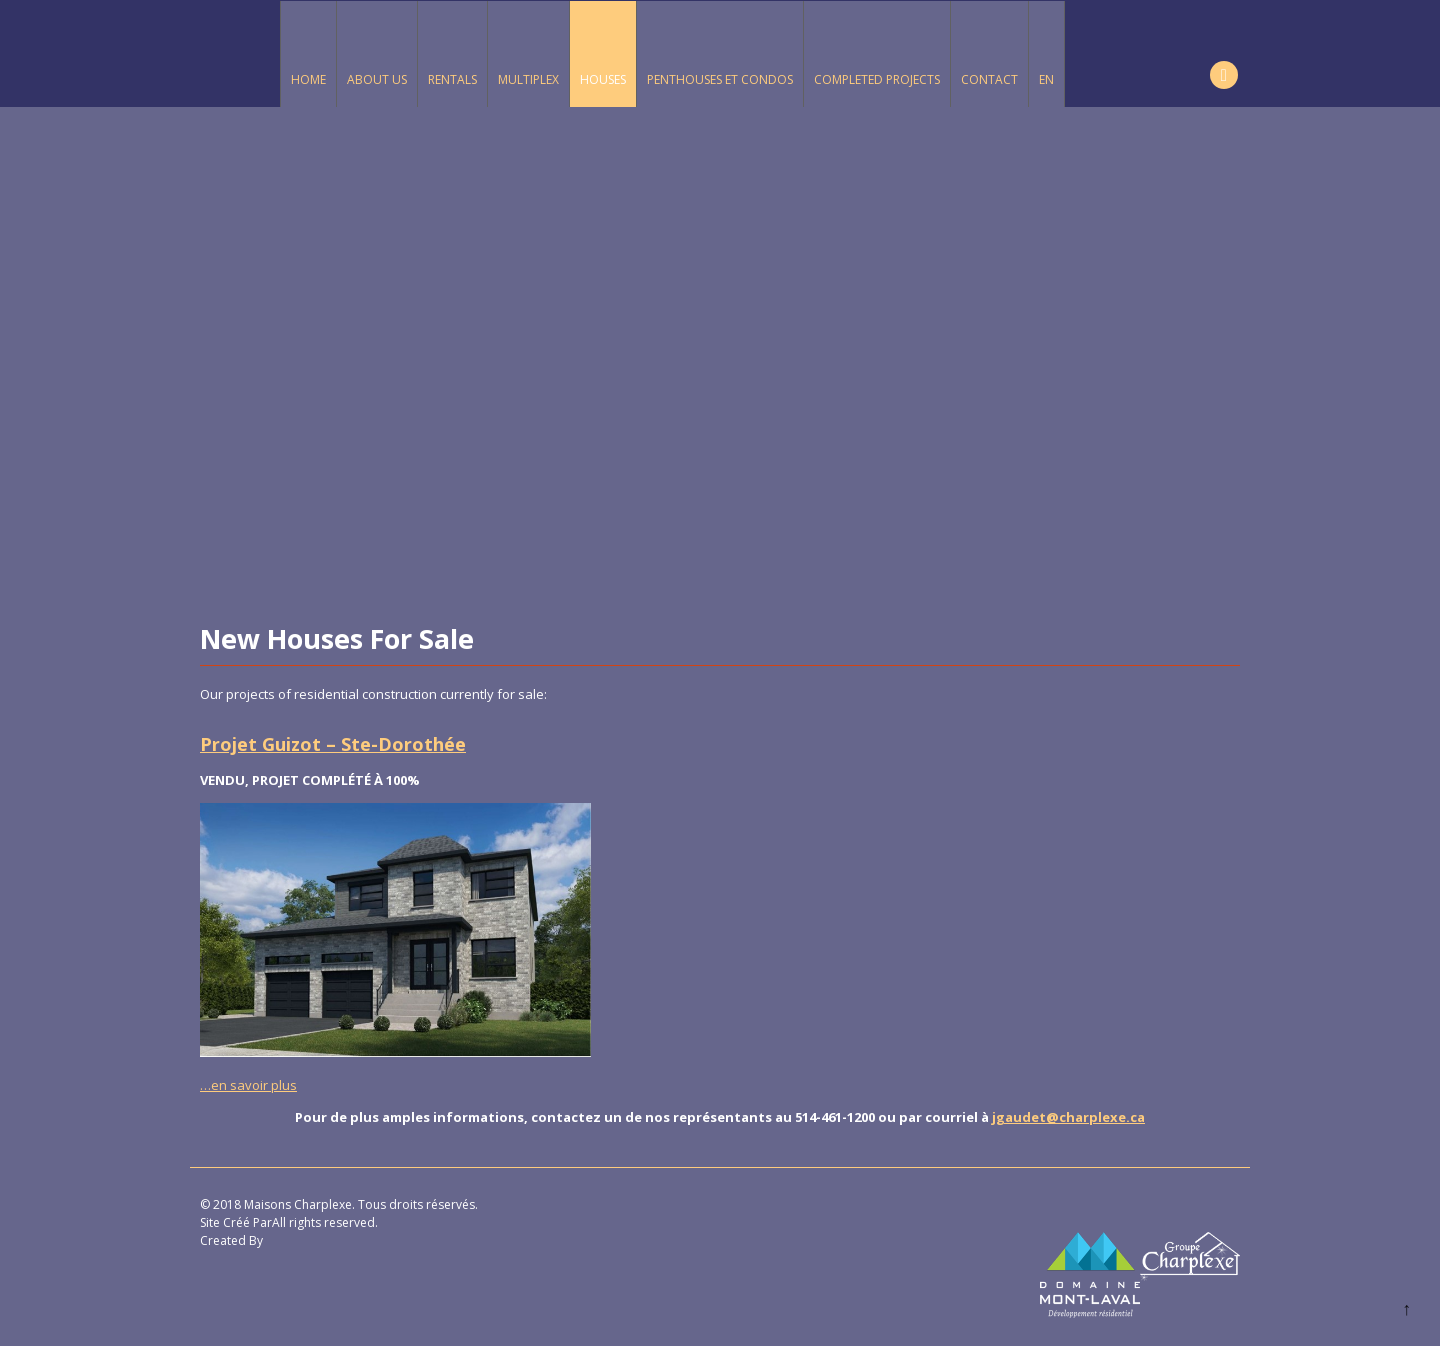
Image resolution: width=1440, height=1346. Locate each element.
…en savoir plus (248, 1085)
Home (308, 79)
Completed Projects (877, 79)
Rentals (452, 79)
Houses (603, 79)
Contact (989, 79)
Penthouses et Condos (720, 79)
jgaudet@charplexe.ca (1068, 1117)
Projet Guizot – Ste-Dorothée (333, 744)
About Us (377, 79)
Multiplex (528, 79)
